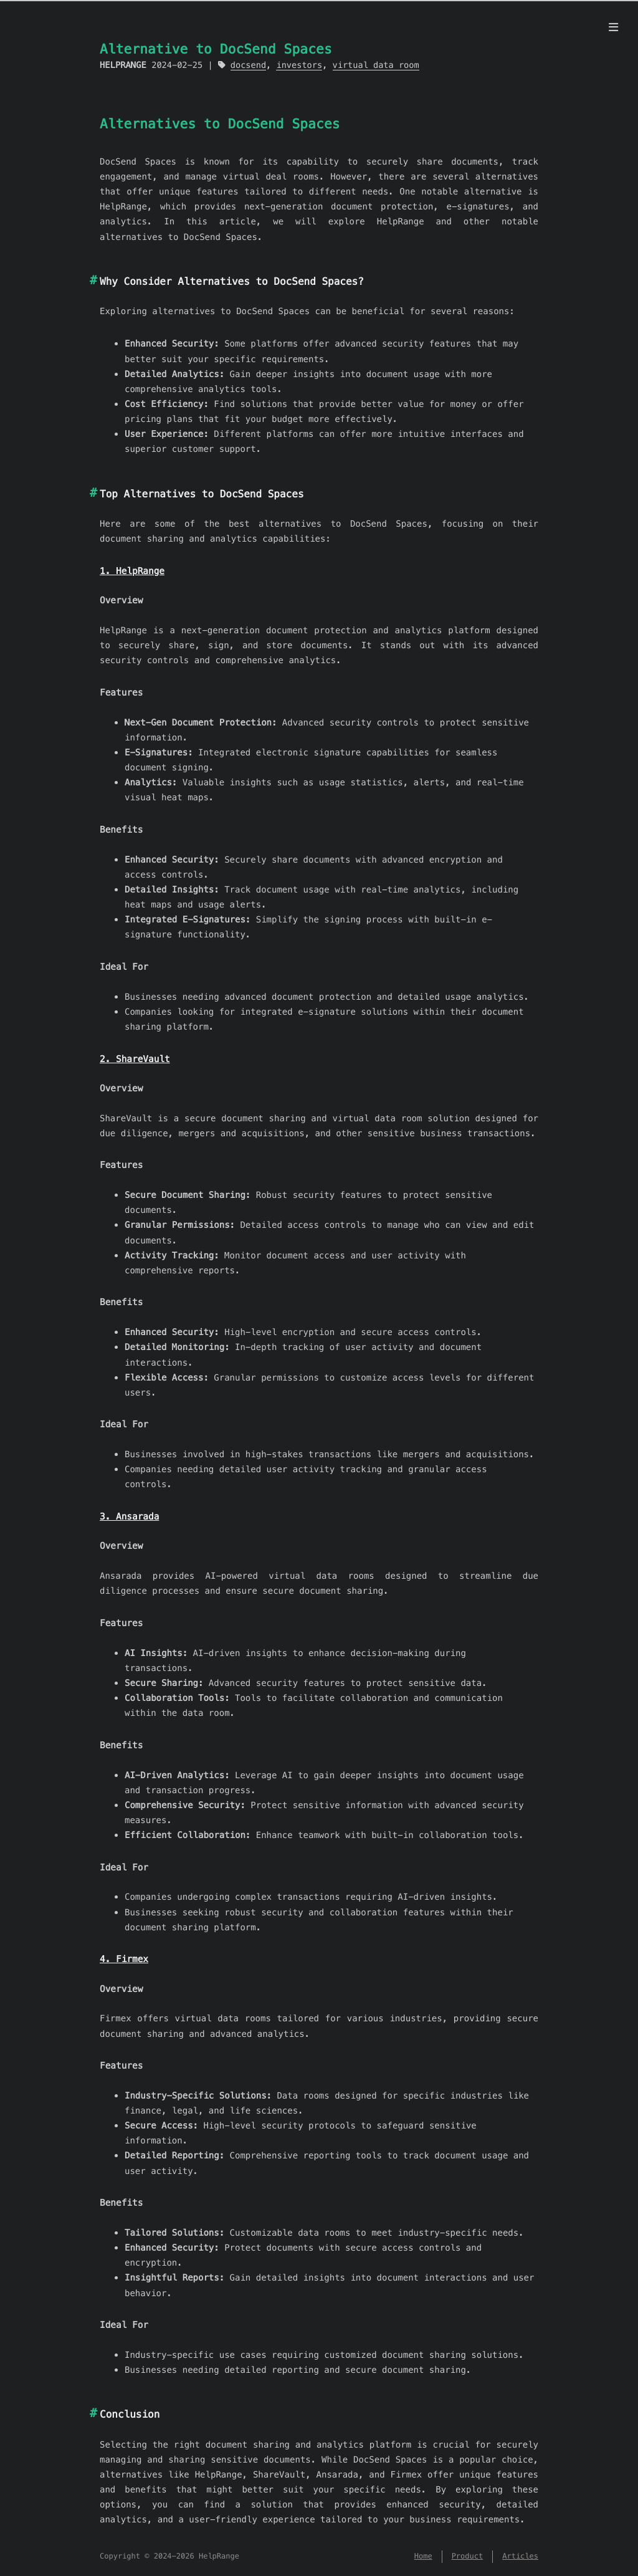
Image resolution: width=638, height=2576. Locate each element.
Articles (520, 2556)
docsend (248, 65)
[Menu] (613, 27)
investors (299, 65)
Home (423, 2556)
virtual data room (376, 65)
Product (467, 2556)
